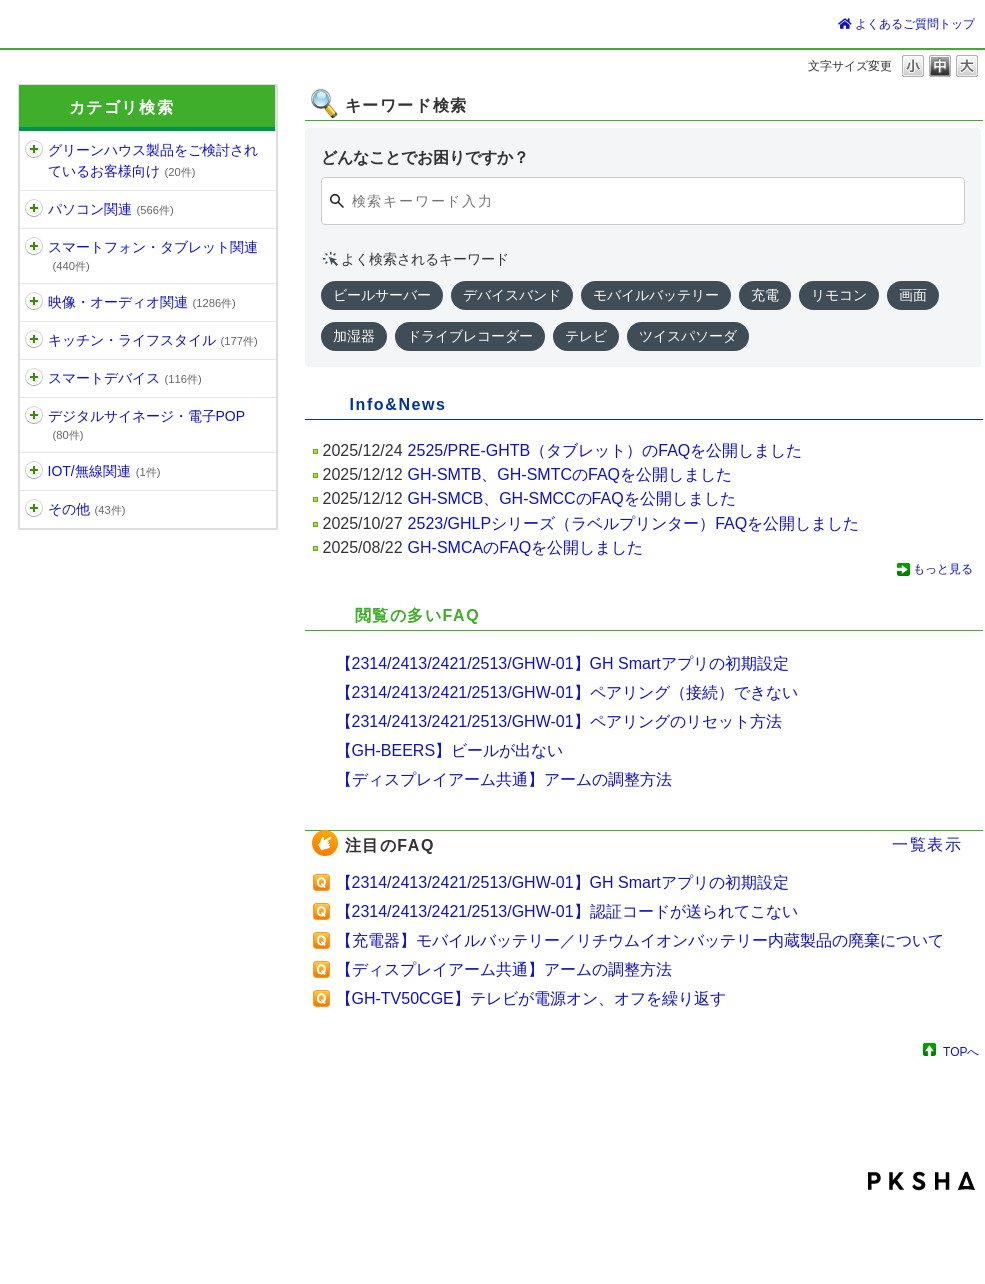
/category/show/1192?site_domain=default (34, 471)
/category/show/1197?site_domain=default (34, 150)
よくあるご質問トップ (906, 24)
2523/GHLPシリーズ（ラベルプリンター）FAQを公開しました (634, 523)
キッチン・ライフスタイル (153, 340)
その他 (87, 509)
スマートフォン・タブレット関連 (153, 255)
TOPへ (961, 1051)
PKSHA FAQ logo (921, 1181)
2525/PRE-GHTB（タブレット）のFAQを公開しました (605, 450)
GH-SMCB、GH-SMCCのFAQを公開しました (572, 498)
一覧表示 (927, 844)
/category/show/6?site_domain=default (34, 247)
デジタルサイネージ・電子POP (147, 424)
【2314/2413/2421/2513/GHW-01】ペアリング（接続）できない (567, 692)
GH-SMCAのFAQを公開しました (526, 547)
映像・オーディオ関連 (142, 302)
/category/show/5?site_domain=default (34, 209)
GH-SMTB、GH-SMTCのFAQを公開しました (570, 474)
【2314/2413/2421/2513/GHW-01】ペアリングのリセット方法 (559, 721)
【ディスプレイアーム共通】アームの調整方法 (504, 779)
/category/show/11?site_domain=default (34, 302)
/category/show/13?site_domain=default (34, 416)
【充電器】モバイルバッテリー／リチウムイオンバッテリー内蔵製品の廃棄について (640, 940)
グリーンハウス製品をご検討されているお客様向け (153, 160)
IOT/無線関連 (104, 471)
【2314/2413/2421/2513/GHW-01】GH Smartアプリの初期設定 (562, 663)
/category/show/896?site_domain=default (34, 509)
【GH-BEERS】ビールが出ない (450, 750)
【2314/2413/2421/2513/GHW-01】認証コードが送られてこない (567, 911)
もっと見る (943, 569)
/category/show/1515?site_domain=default (34, 378)
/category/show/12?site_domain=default (34, 340)
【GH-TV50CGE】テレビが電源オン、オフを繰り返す (531, 998)
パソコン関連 (111, 209)
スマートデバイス (125, 378)
